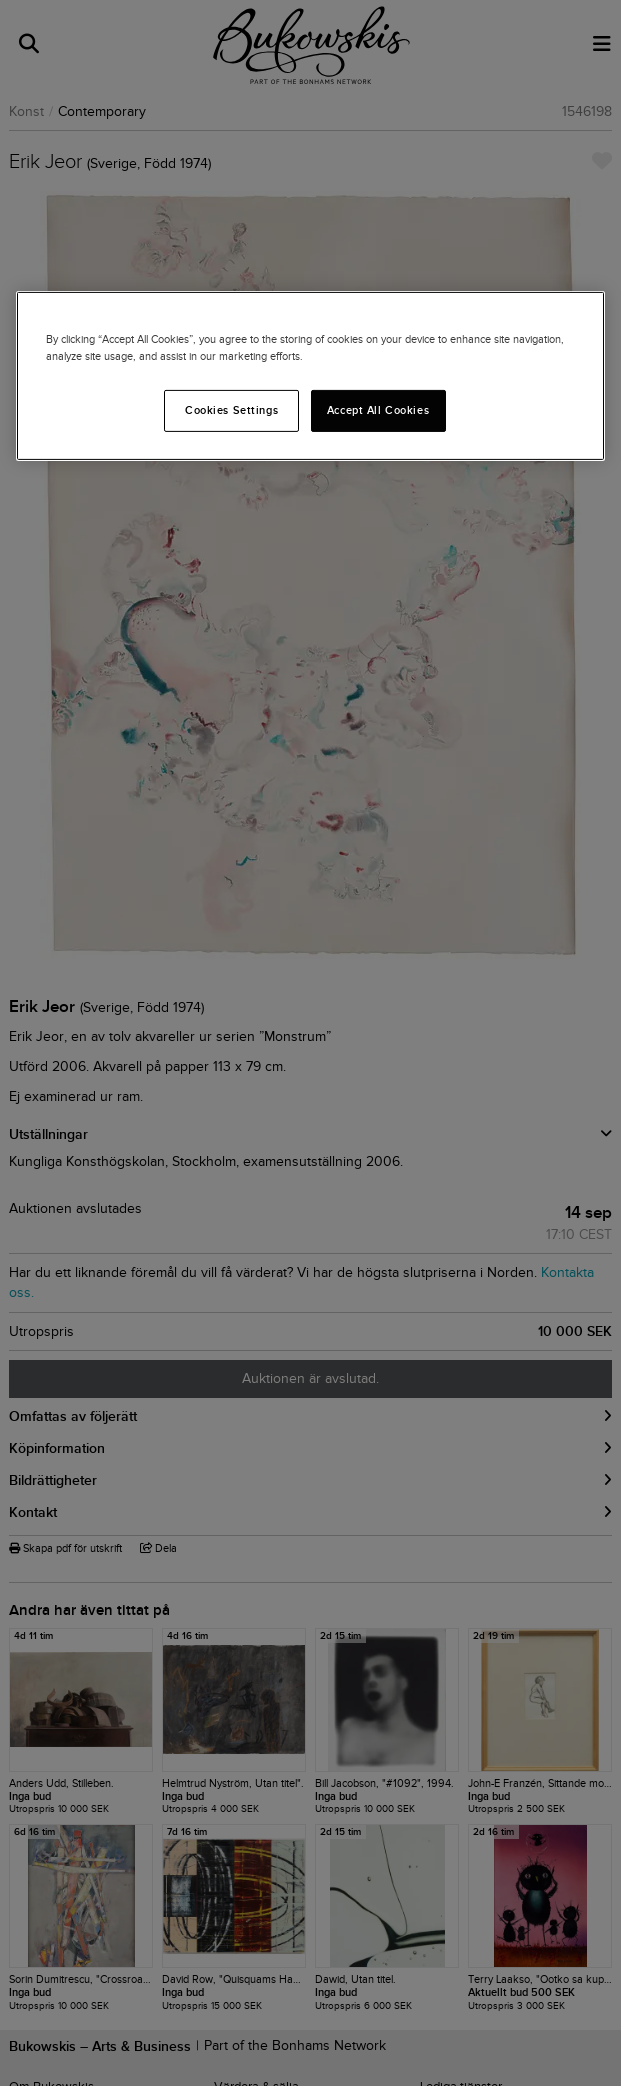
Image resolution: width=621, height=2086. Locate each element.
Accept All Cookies (378, 410)
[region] (311, 376)
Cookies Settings (231, 410)
